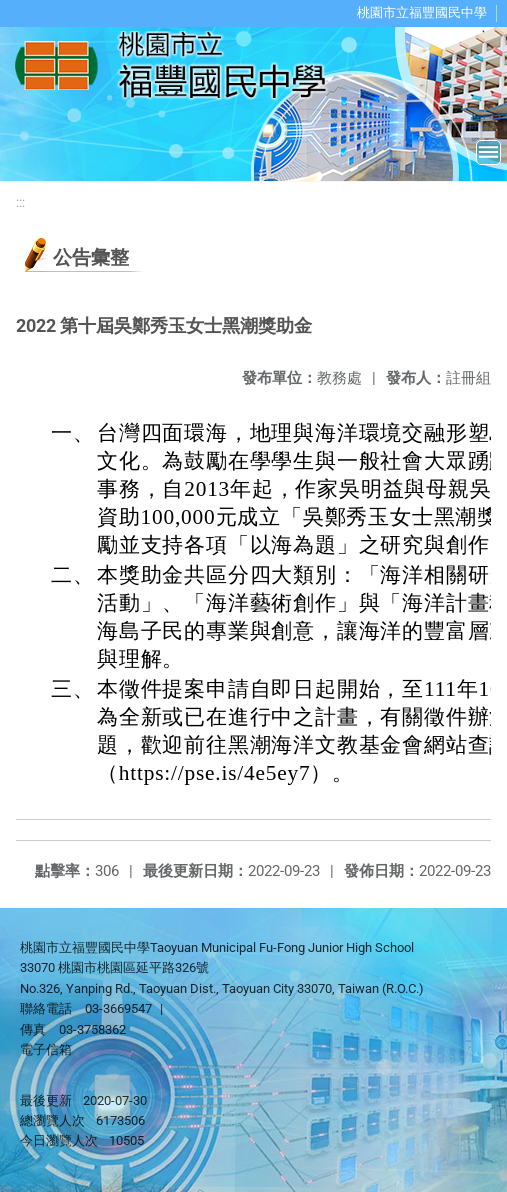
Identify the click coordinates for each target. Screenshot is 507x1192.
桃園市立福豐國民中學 (422, 12)
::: (20, 202)
